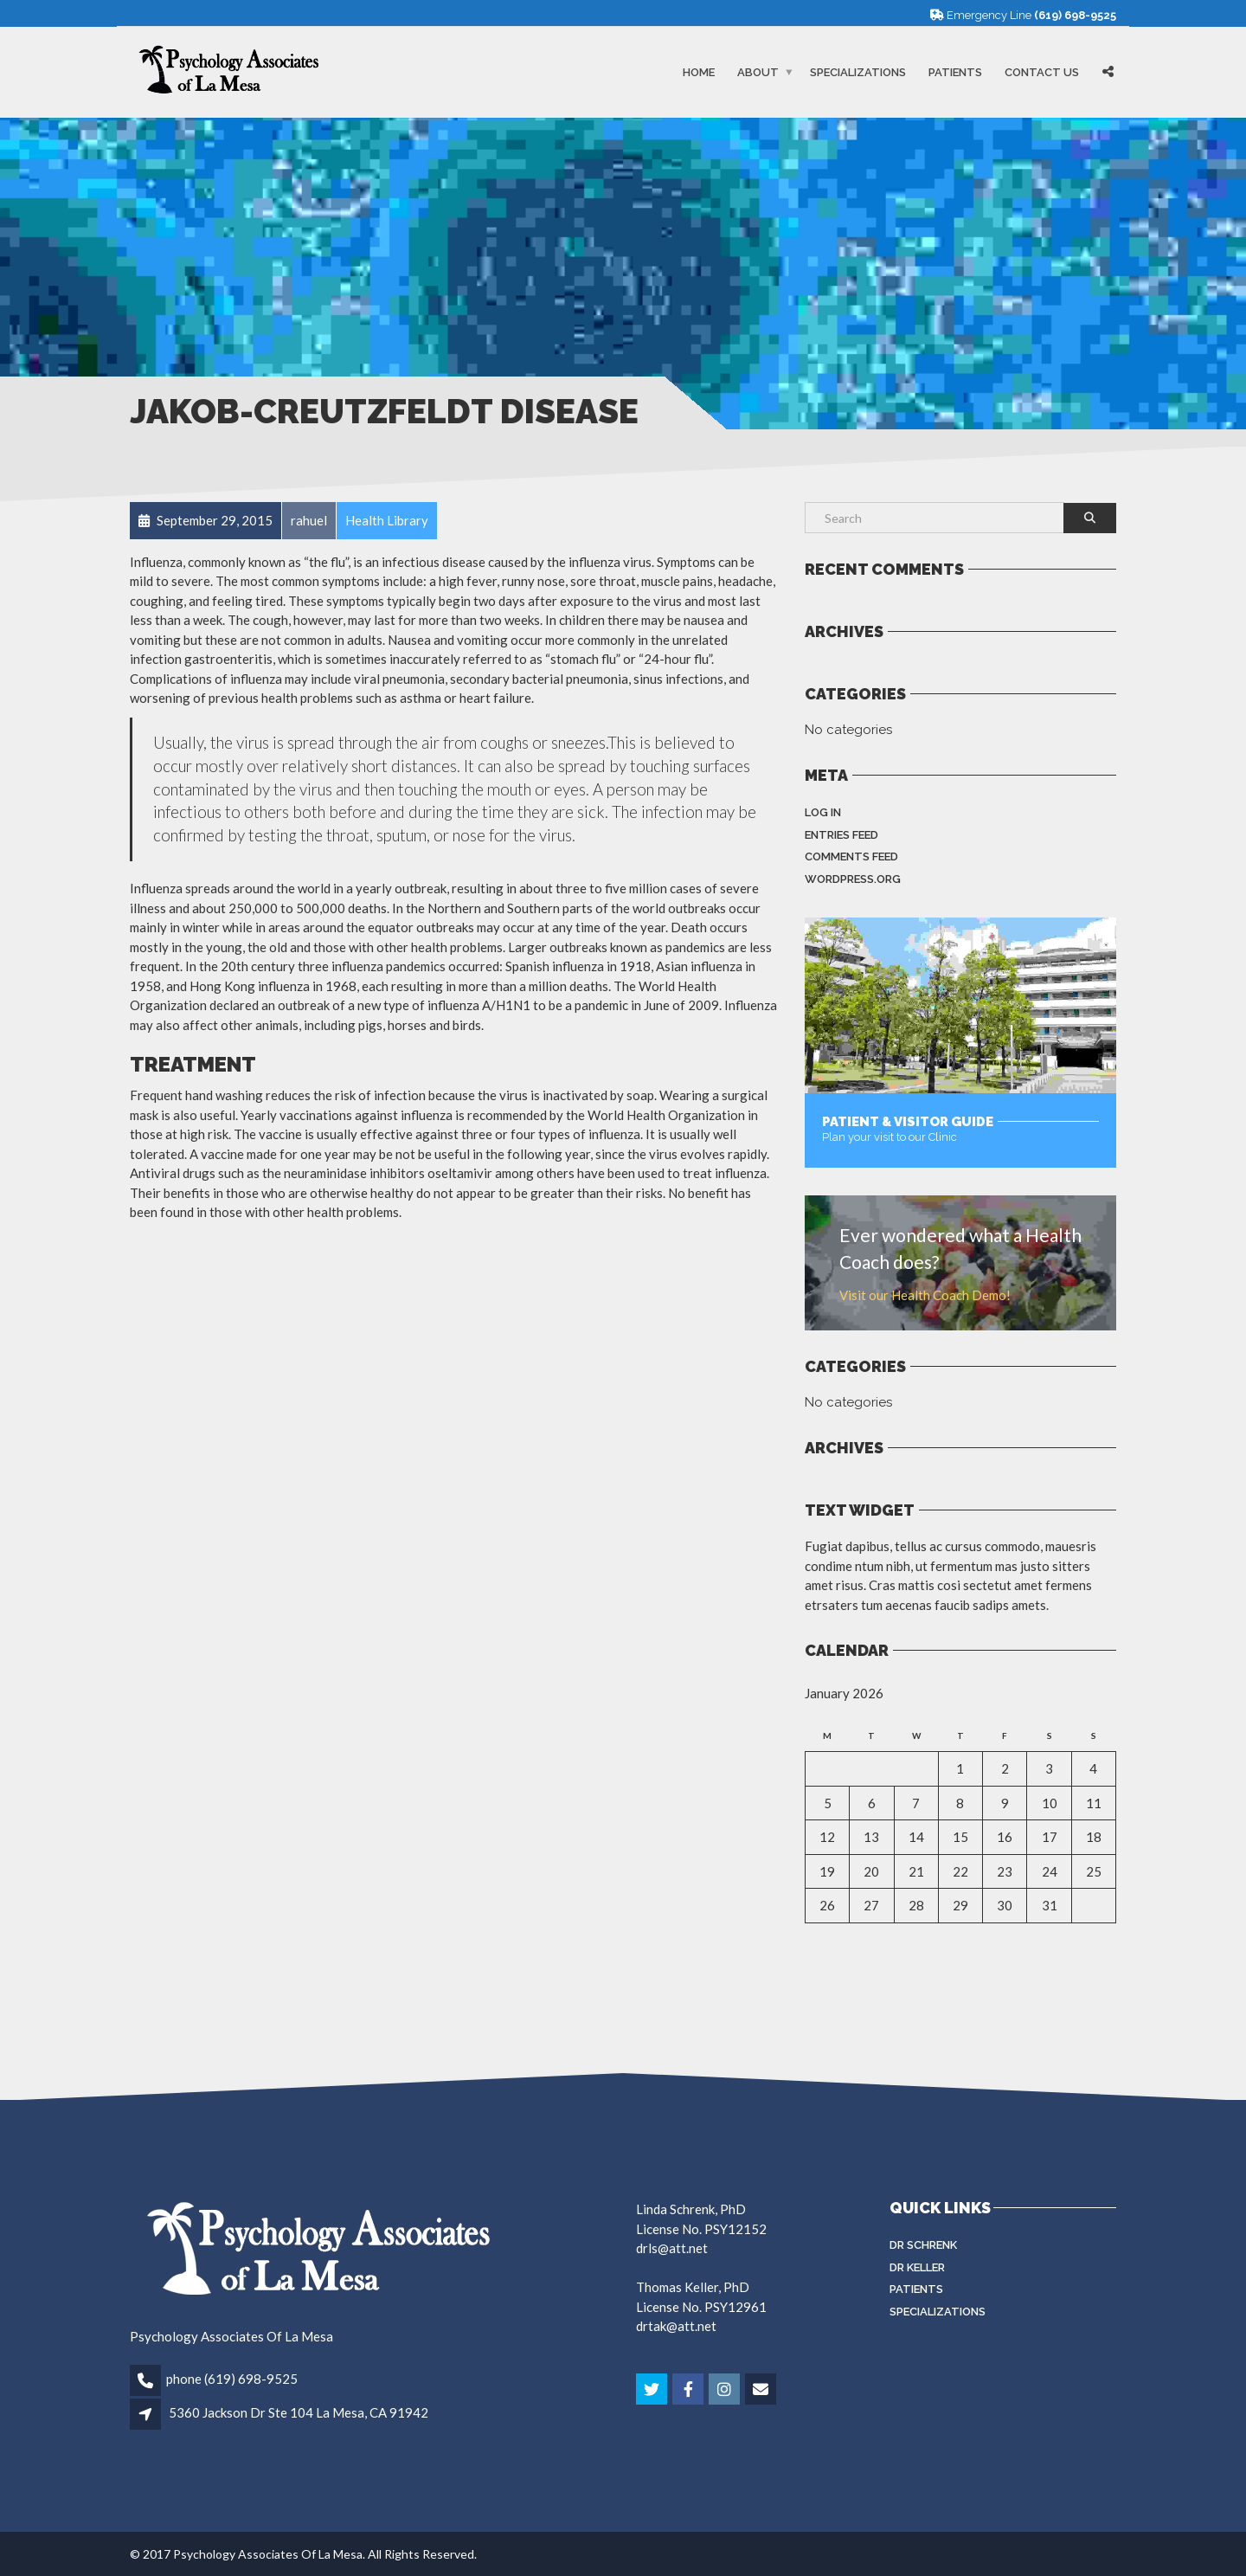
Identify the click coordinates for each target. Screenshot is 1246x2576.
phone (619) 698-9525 (232, 2378)
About (758, 72)
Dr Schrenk (923, 2244)
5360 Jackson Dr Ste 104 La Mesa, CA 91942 (298, 2412)
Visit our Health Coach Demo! (925, 1295)
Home (699, 72)
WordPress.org (853, 879)
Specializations (858, 72)
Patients (955, 72)
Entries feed (841, 834)
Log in (823, 812)
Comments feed (851, 856)
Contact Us (1042, 72)
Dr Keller (917, 2267)
